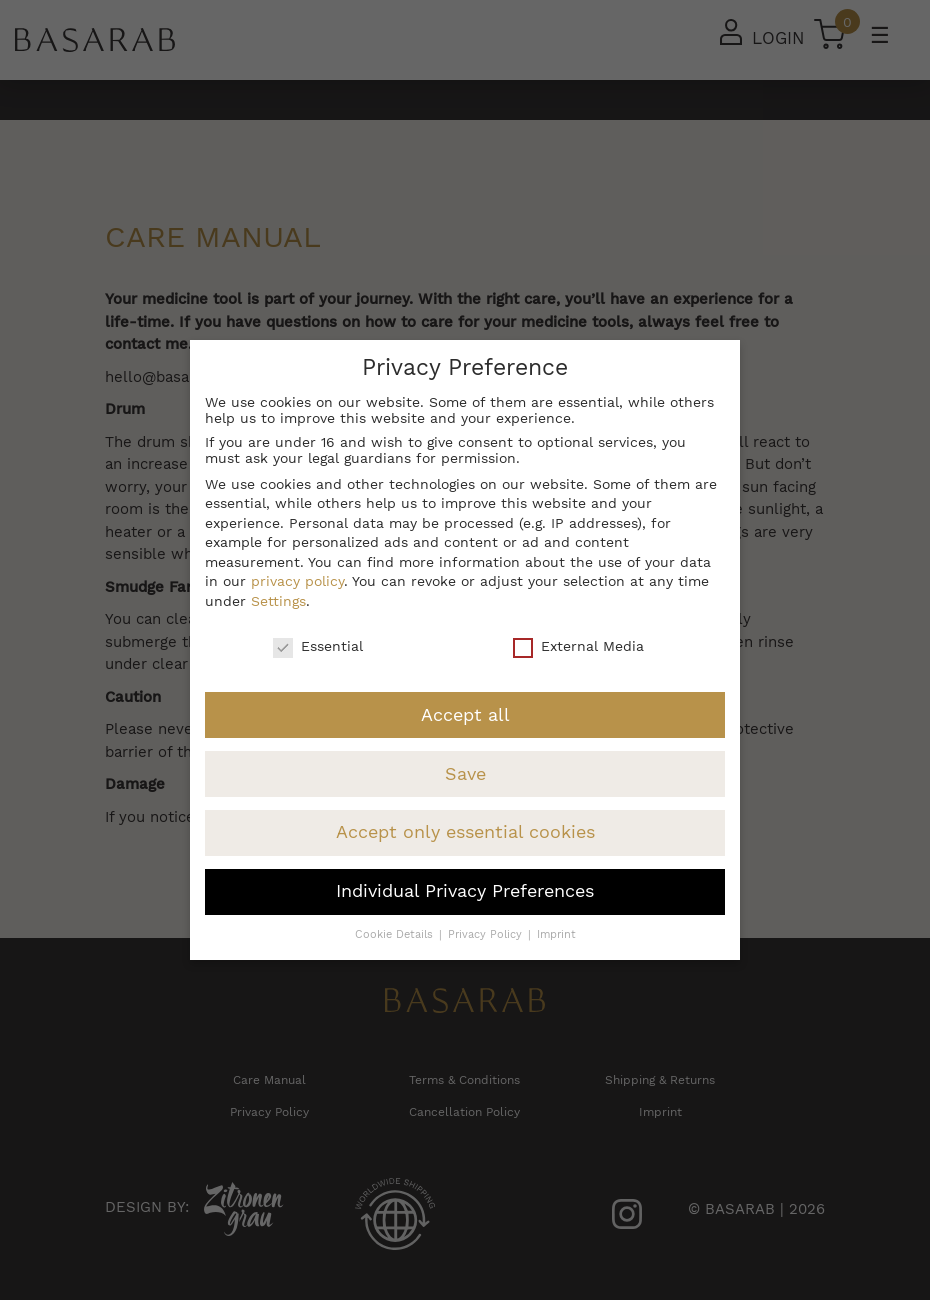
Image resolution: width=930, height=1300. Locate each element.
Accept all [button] (465, 715)
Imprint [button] (556, 934)
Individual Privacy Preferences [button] (465, 891)
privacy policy (297, 581)
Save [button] (465, 774)
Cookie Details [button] (396, 934)
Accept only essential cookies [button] (465, 832)
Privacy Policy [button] (487, 934)
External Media (578, 646)
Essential (318, 646)
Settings (278, 601)
